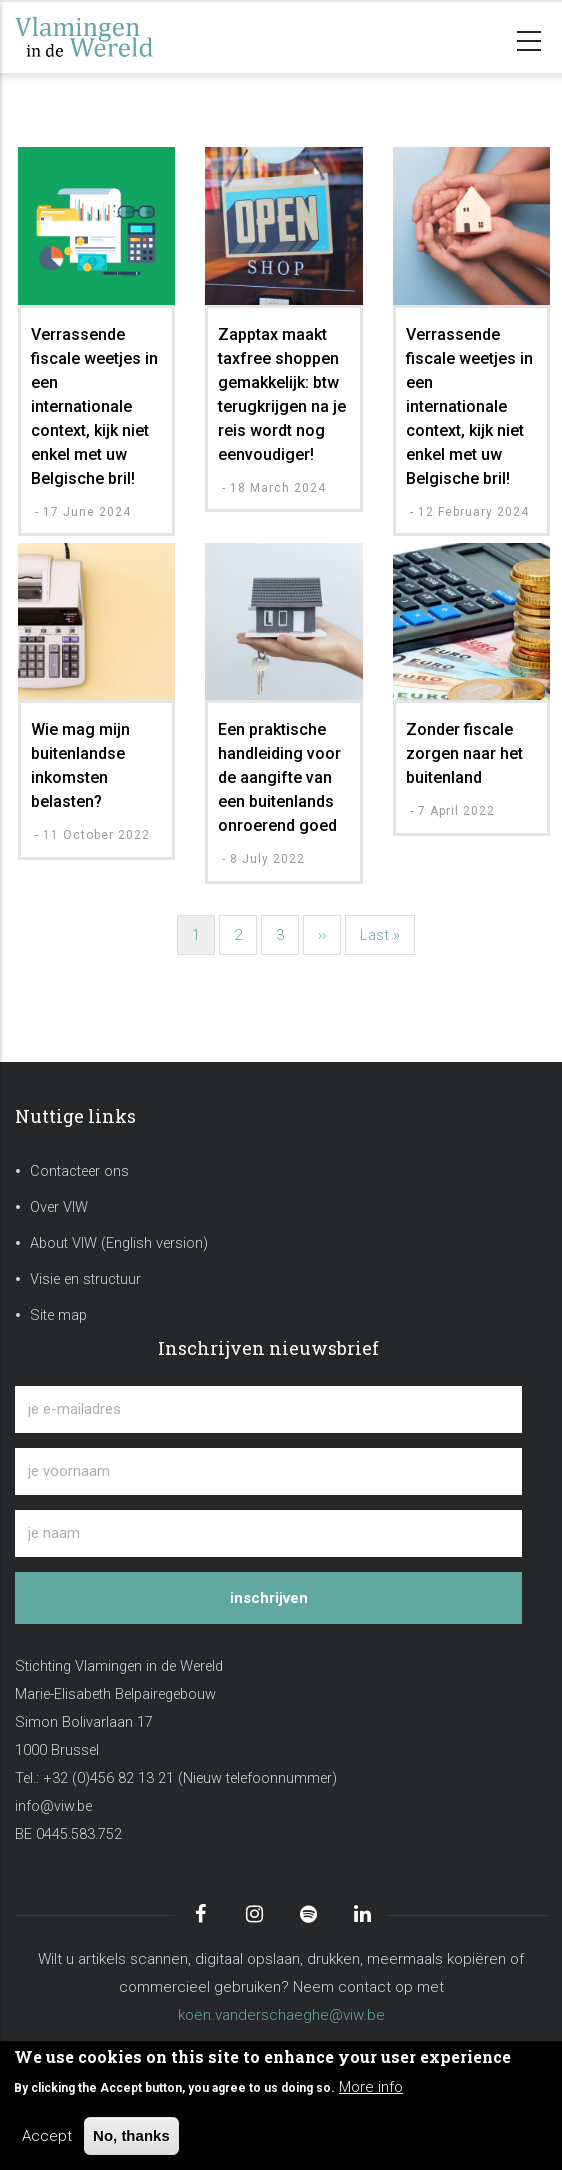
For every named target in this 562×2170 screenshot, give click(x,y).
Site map (58, 1315)
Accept (47, 2136)
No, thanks (131, 2135)
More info (371, 2087)
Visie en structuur (85, 1279)
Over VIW (59, 1207)
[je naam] (268, 1533)
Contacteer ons (79, 1171)
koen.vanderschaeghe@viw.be (281, 2015)
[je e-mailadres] (268, 1409)
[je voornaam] (268, 1471)
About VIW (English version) (119, 1243)
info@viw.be (53, 1806)
